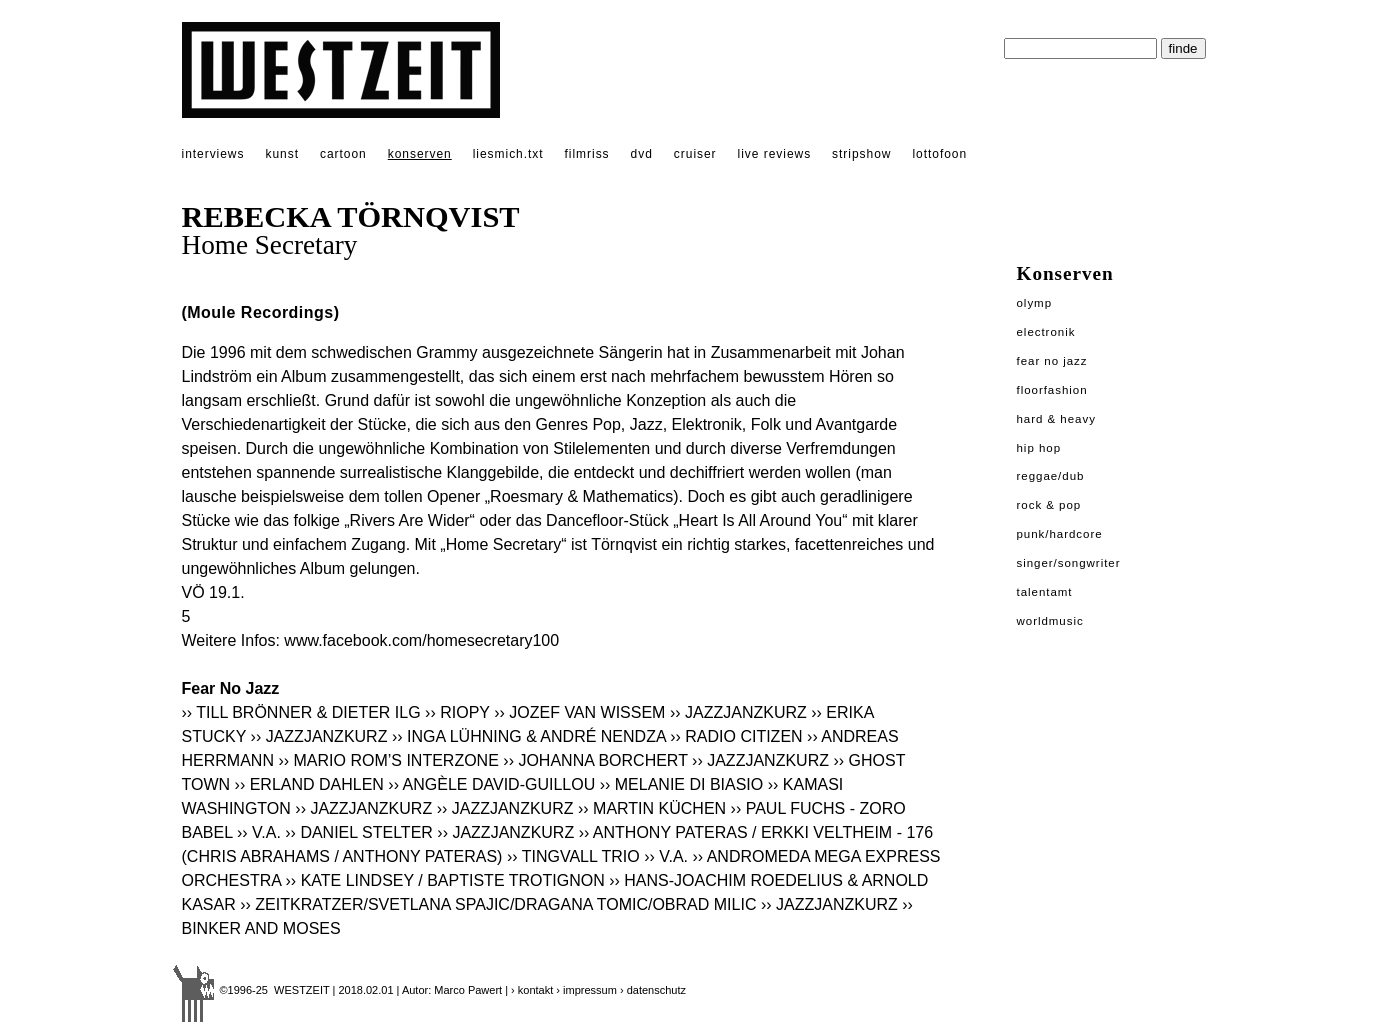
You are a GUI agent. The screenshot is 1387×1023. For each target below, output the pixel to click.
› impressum (586, 990)
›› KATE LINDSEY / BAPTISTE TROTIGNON (445, 880)
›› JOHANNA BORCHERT (595, 760)
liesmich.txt (508, 154)
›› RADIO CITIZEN (736, 736)
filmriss (587, 154)
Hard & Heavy (1056, 419)
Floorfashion (1052, 390)
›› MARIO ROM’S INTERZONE (388, 760)
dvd (642, 154)
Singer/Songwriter (1069, 563)
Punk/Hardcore (1060, 534)
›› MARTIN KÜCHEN (652, 808)
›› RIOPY (457, 712)
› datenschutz (653, 990)
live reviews (775, 154)
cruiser (695, 154)
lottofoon (939, 154)
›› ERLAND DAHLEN (309, 784)
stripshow (861, 154)
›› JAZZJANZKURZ (738, 712)
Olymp (1035, 303)
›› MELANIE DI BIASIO (682, 784)
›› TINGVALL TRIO (573, 856)
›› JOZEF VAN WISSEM (579, 712)
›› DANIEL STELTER (359, 832)
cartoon (343, 154)
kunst (281, 154)
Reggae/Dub (1051, 476)
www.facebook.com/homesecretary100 (421, 640)
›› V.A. (259, 832)
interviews (213, 154)
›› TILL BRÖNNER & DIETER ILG (301, 712)
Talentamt (1045, 592)
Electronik (1046, 332)
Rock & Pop (1049, 505)
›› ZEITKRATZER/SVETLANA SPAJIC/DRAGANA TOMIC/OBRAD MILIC (498, 904)
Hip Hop (1039, 448)
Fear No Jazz (1052, 361)
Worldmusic (1050, 621)
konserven (420, 154)
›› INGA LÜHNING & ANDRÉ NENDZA (529, 736)
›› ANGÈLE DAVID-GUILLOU (491, 784)
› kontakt (532, 990)
